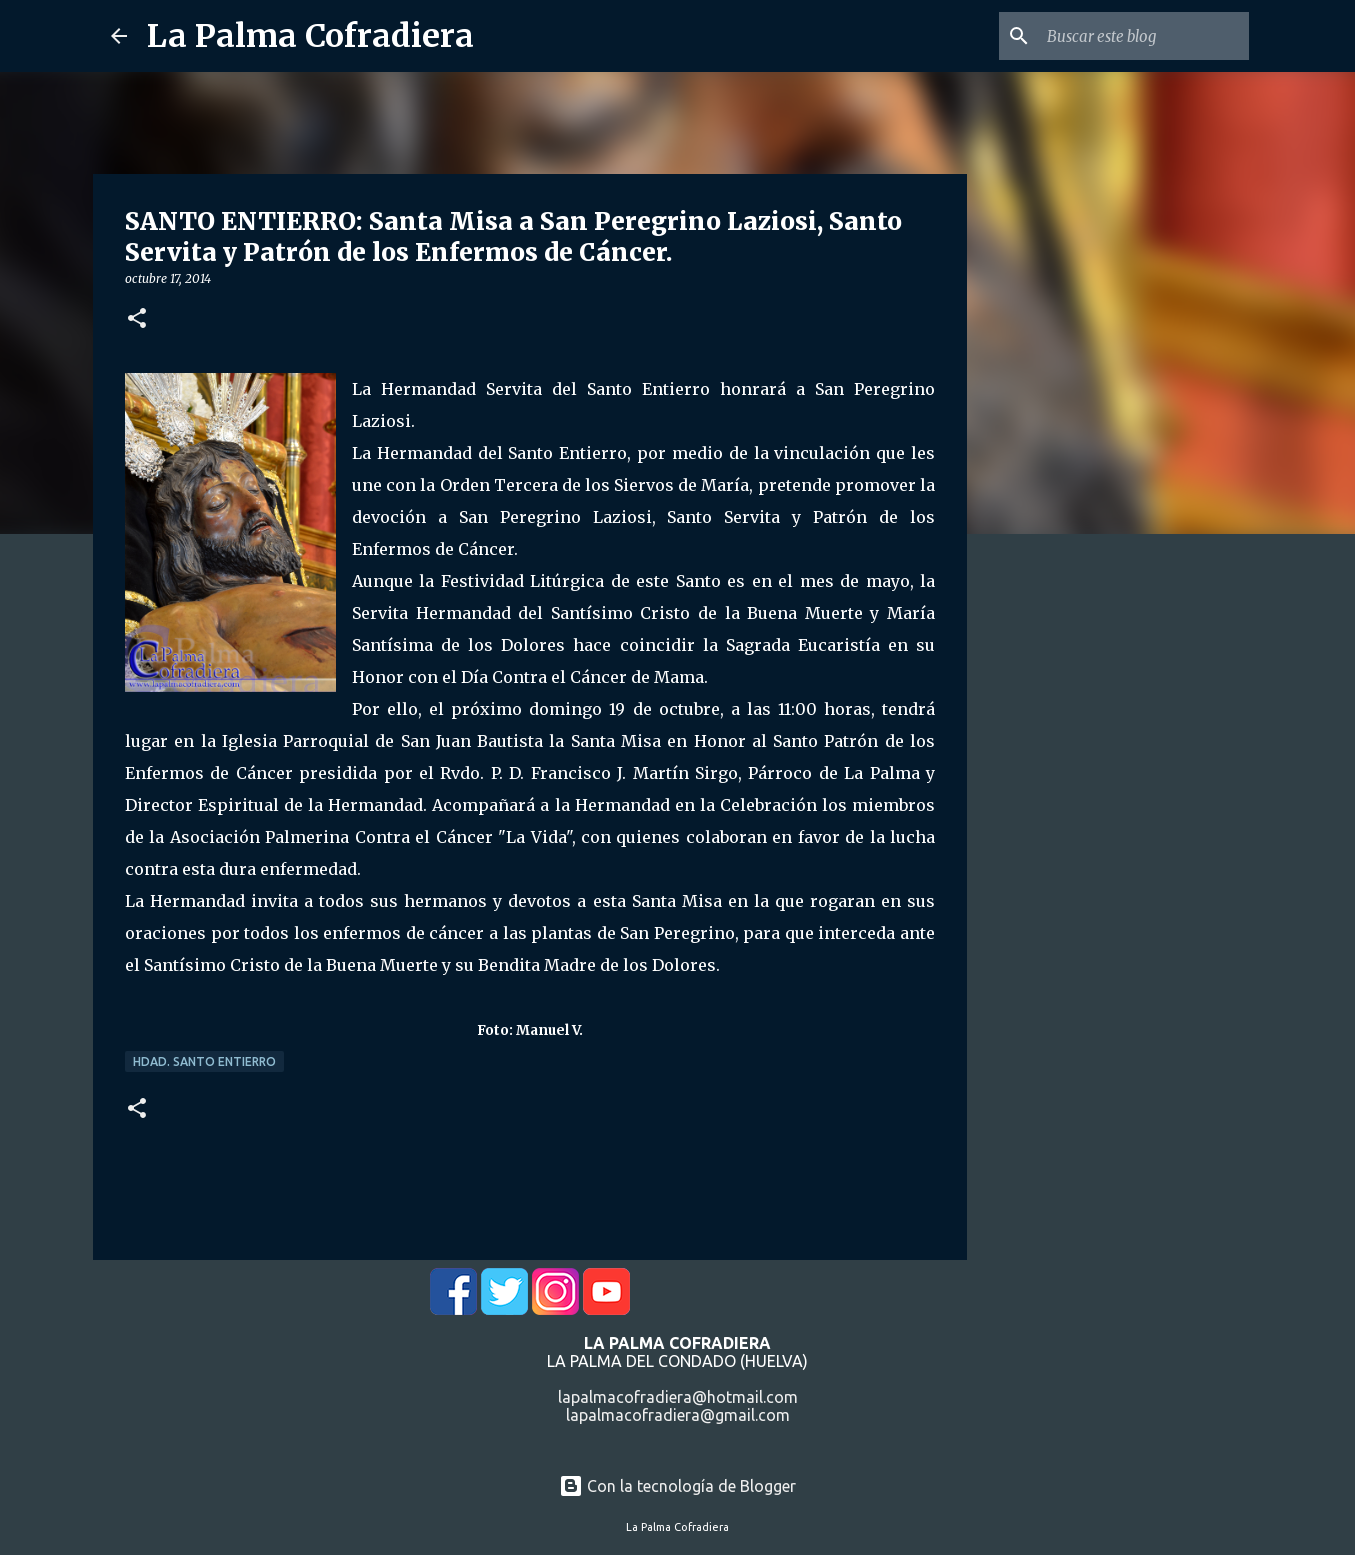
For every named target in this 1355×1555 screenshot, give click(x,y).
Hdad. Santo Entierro (204, 1061)
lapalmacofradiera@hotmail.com (678, 1397)
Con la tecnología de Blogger (677, 1486)
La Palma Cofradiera (310, 36)
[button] (137, 319)
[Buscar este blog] (1144, 36)
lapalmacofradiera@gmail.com (678, 1415)
